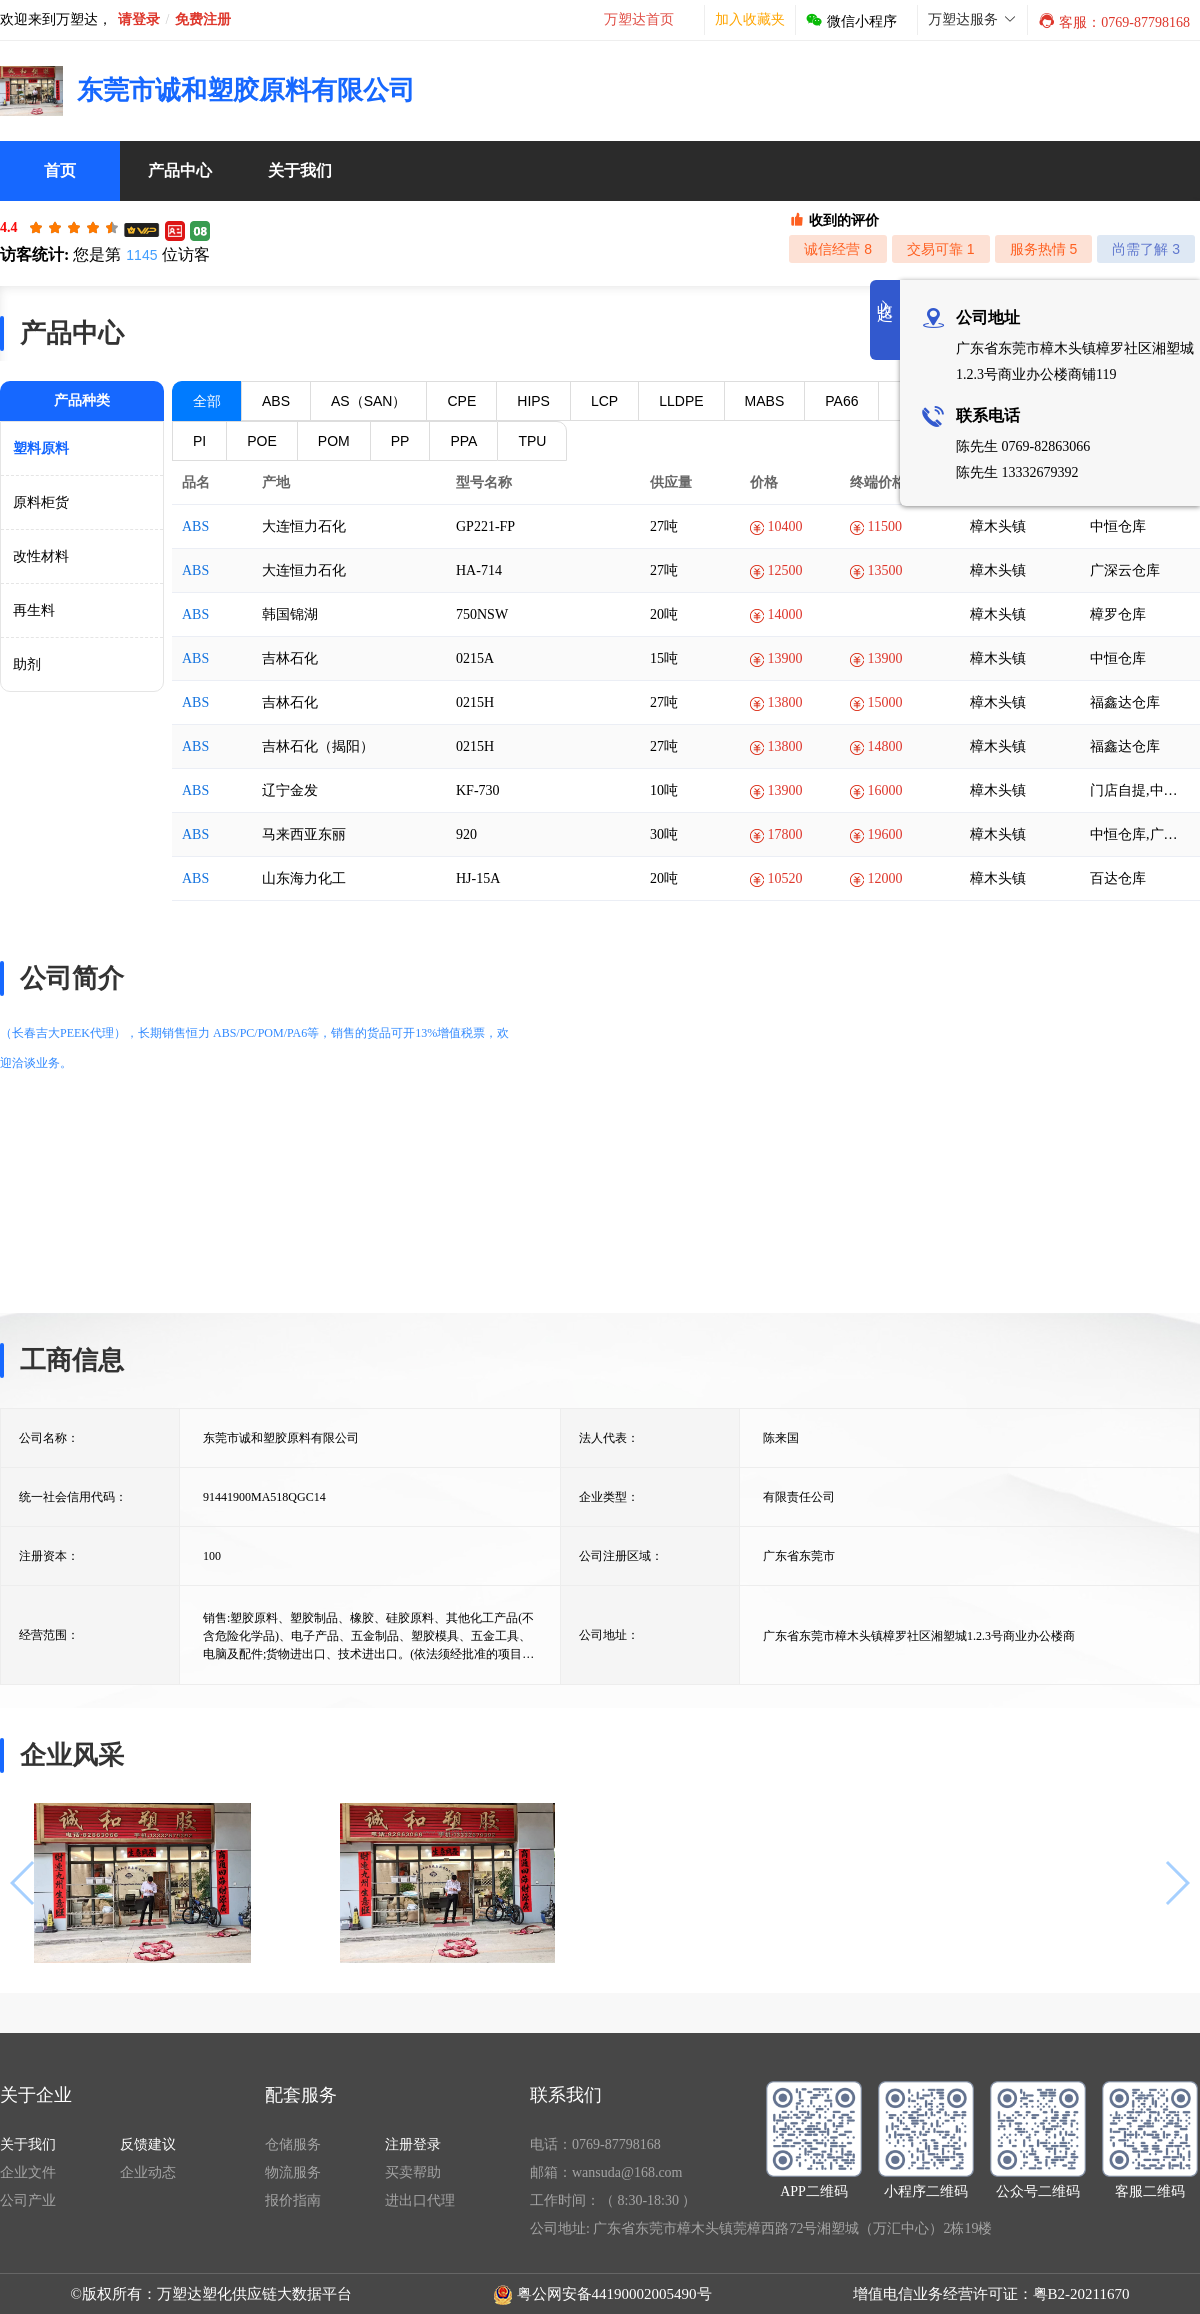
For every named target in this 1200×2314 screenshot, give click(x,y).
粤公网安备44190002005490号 (614, 2294)
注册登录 (413, 2144)
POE (262, 441)
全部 (207, 401)
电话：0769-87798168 (595, 2144)
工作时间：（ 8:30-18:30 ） (613, 2200)
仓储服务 (293, 2144)
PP (400, 441)
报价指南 (293, 2200)
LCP (604, 401)
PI (199, 441)
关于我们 (28, 2144)
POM (334, 441)
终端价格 (885, 482)
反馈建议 (148, 2144)
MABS (765, 401)
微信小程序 (851, 21)
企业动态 (148, 2172)
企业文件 (28, 2172)
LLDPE (681, 401)
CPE (461, 401)
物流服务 (293, 2172)
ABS (276, 401)
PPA (463, 441)
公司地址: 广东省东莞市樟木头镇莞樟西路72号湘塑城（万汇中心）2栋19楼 (761, 2228)
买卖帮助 (413, 2172)
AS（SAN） (368, 401)
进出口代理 (420, 2200)
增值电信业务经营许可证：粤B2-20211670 (991, 2294)
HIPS (533, 401)
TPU (532, 441)
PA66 (841, 401)
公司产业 (28, 2200)
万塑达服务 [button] (972, 19)
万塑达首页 (639, 19)
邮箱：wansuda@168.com (606, 2172)
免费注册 (203, 19)
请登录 (139, 19)
